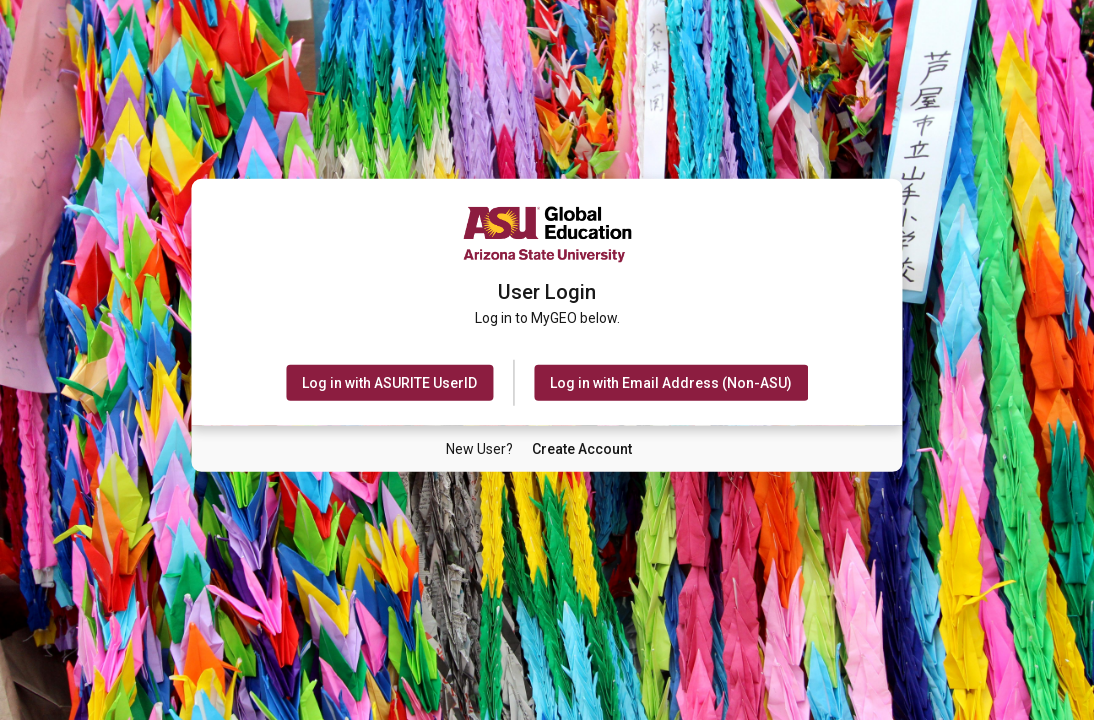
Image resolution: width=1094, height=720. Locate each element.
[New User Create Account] (582, 448)
